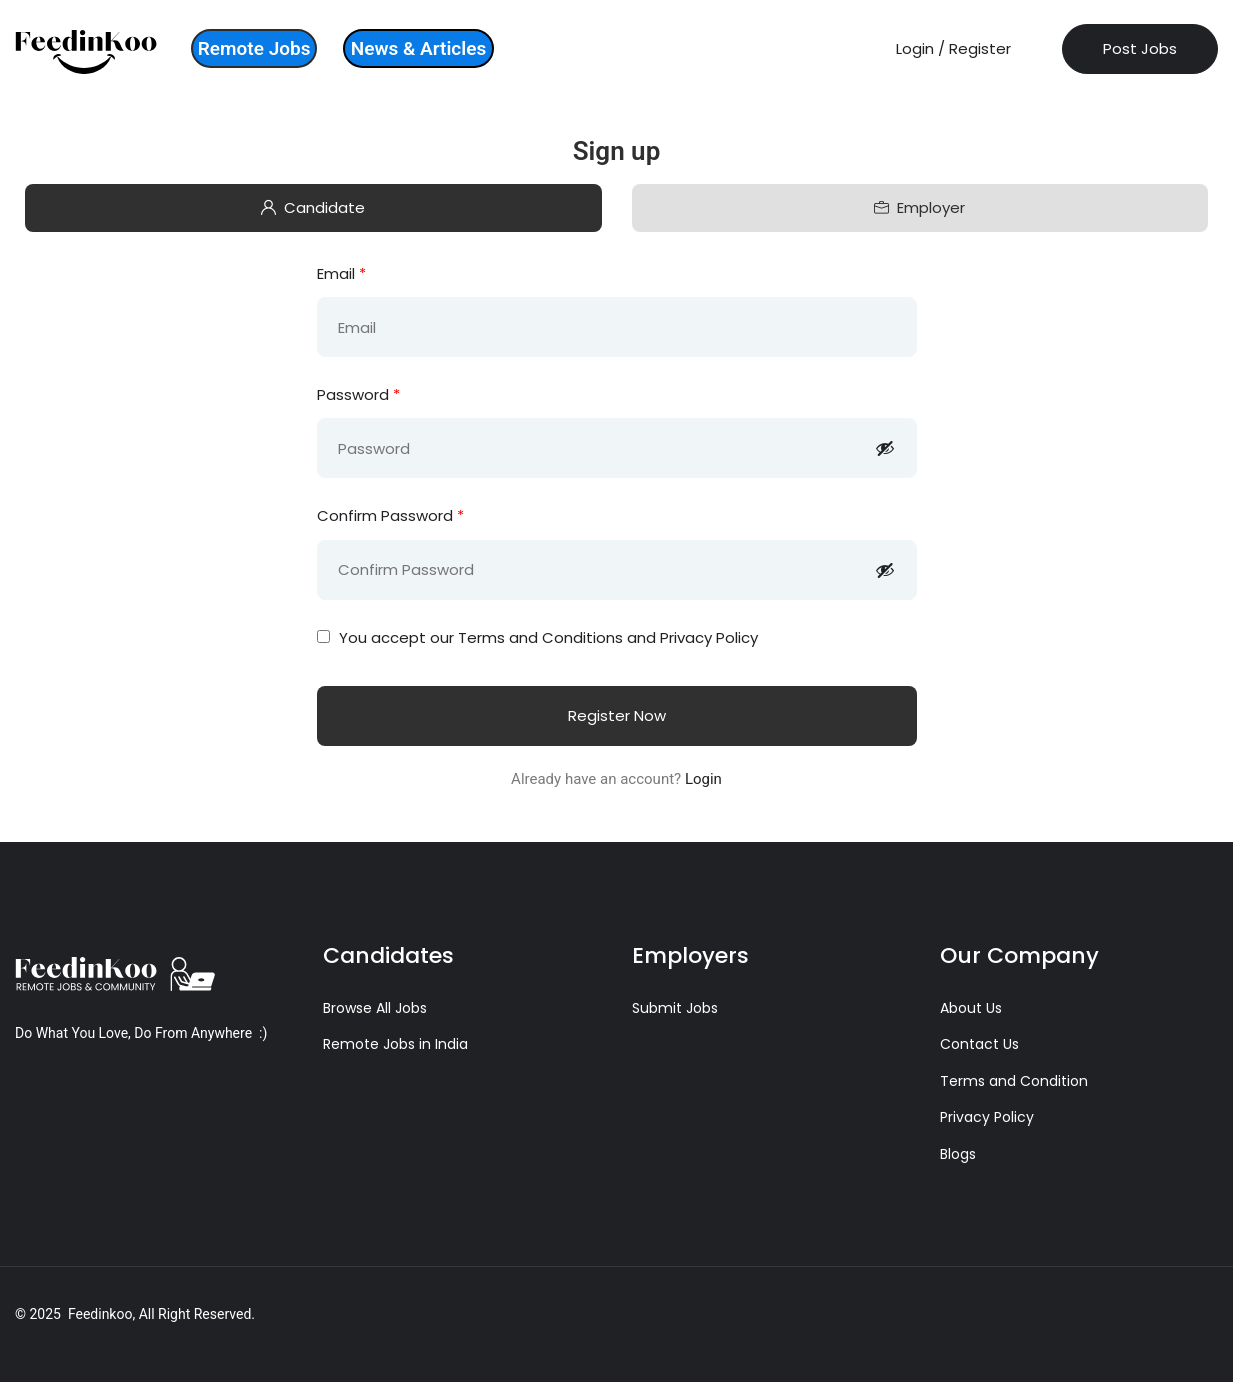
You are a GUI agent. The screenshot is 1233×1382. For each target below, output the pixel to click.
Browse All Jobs (375, 1008)
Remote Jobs (254, 48)
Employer (919, 207)
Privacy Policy (987, 1117)
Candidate (313, 207)
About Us (971, 1008)
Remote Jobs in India (395, 1044)
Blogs (958, 1154)
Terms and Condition (1014, 1081)
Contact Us (979, 1044)
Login (703, 779)
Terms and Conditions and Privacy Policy (608, 637)
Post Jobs (1140, 48)
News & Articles (418, 48)
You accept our (537, 637)
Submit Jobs (675, 1008)
